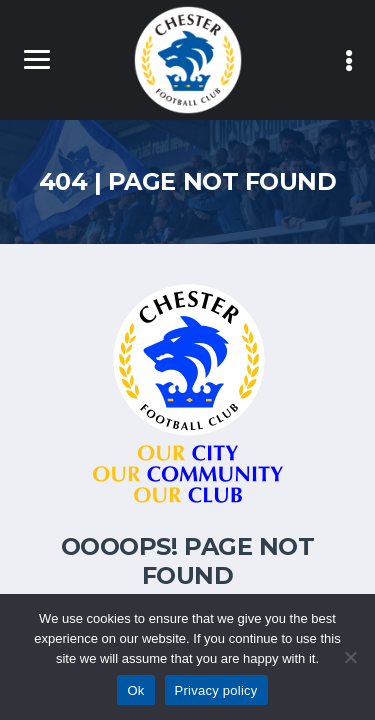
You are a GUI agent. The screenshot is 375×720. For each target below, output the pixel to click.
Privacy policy (216, 690)
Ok (135, 690)
